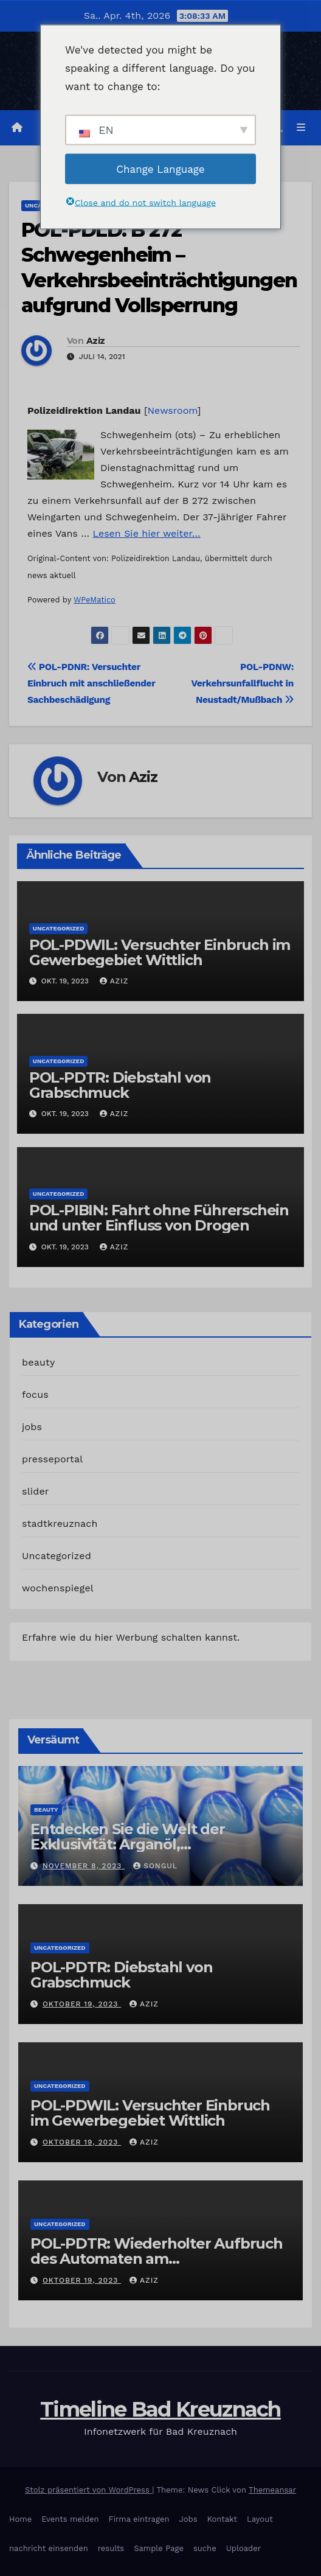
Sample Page (159, 2548)
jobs (32, 1427)
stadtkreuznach (60, 1523)
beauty (38, 1362)
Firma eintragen (139, 2519)
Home (20, 2519)
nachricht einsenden (48, 2548)
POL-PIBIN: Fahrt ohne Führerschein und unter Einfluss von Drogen (159, 1217)
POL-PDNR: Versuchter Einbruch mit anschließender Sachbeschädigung (91, 683)
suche (204, 2548)
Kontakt (222, 2519)
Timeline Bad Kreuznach (160, 2409)
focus (35, 1394)
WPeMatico (95, 599)
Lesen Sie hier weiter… (147, 533)
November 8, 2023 (84, 1866)
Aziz (95, 340)
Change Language (160, 168)
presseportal (52, 1459)
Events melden (69, 2519)
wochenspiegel (58, 1588)
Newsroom (173, 410)
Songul (155, 1866)
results (111, 2548)
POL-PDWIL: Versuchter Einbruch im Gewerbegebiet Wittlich (159, 952)
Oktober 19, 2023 (82, 2004)
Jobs (188, 2519)
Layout (260, 2519)
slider (35, 1491)
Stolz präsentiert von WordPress (88, 2489)
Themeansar (272, 2489)
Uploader (243, 2548)
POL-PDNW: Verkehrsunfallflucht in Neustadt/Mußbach (242, 683)
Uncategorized (59, 928)
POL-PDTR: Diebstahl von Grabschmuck (120, 1085)
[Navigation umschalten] (301, 128)
